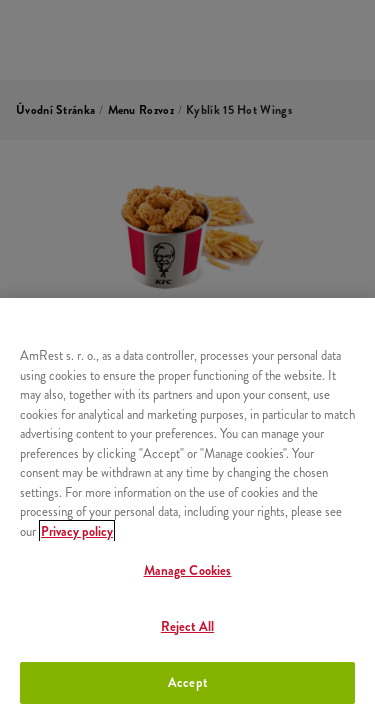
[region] (187, 509)
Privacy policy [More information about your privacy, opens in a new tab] (77, 531)
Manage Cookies (188, 570)
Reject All (187, 626)
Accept (187, 682)
